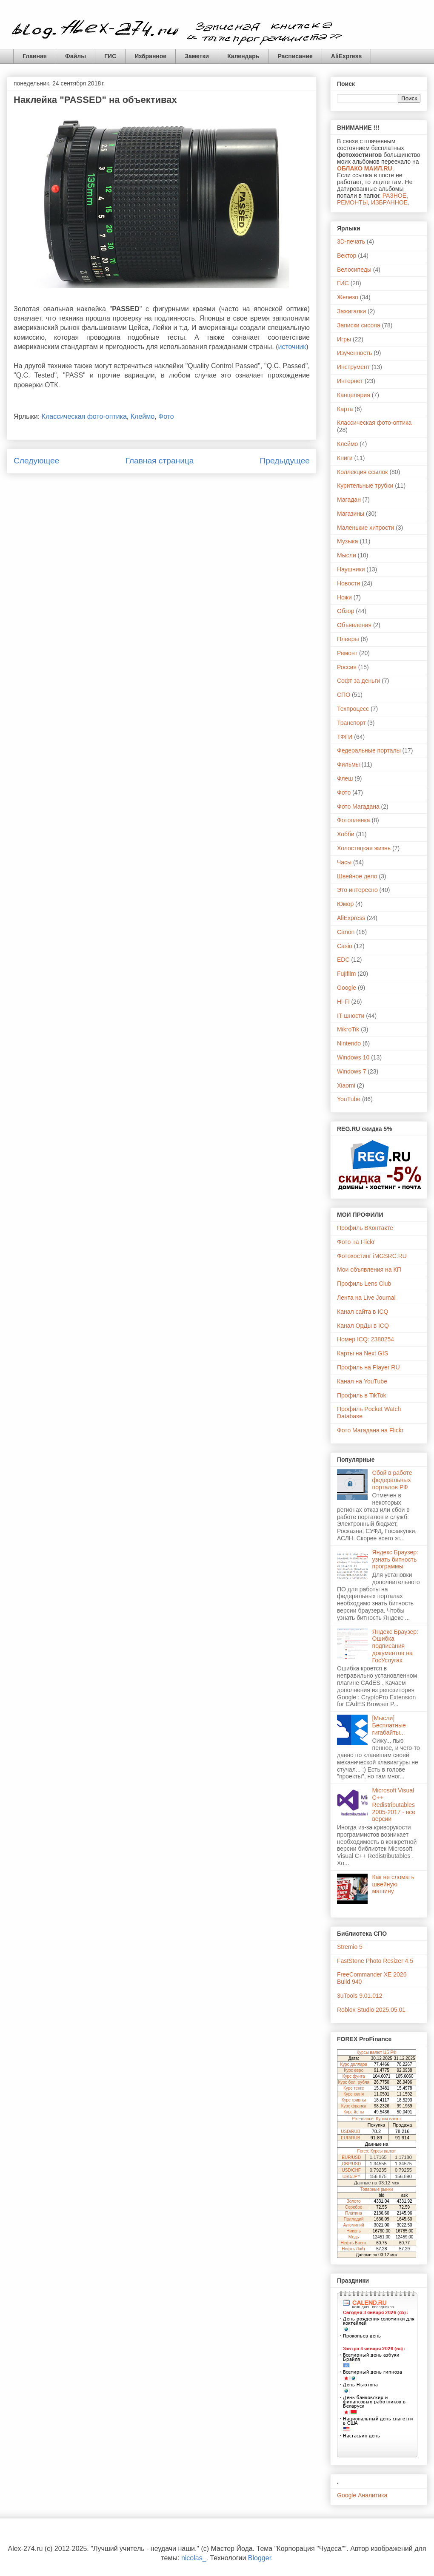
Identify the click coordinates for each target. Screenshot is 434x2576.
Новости (348, 583)
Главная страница (159, 460)
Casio (344, 946)
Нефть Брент (354, 2243)
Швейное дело (357, 876)
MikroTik (348, 1029)
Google (346, 987)
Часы (344, 862)
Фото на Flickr (356, 1241)
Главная (35, 56)
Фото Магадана (358, 806)
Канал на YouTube (362, 1381)
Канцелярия (353, 395)
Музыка (347, 541)
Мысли (346, 555)
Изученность (354, 352)
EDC (343, 959)
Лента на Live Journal (366, 1297)
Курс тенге (353, 2088)
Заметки (197, 56)
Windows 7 (351, 1071)
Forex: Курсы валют (376, 2151)
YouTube (348, 1099)
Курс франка (353, 2106)
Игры (344, 339)
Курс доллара (353, 2064)
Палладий (354, 2219)
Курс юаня (353, 2094)
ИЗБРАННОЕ (389, 202)
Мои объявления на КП (369, 1269)
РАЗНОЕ (394, 195)
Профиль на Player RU (368, 1367)
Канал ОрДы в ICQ (363, 1325)
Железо (347, 297)
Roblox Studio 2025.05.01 (371, 2009)
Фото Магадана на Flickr (370, 1430)
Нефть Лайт (353, 2249)
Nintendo (349, 1043)
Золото (354, 2201)
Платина (353, 2213)
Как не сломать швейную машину (393, 1884)
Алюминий (353, 2225)
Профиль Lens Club (364, 1283)
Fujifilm (346, 973)
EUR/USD (351, 2157)
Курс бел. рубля (353, 2082)
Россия (347, 667)
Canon (345, 932)
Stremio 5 (350, 1946)
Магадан (349, 499)
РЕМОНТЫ (352, 202)
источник (292, 346)
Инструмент (353, 367)
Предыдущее (285, 460)
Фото (166, 416)
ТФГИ (344, 736)
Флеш (345, 778)
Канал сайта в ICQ (362, 1311)
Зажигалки (351, 311)
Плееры (348, 639)
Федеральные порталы (369, 750)
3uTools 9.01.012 (360, 1995)
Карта (345, 409)
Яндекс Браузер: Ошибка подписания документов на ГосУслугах (395, 1646)
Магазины (350, 513)
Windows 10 (353, 1057)
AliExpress (346, 56)
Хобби (345, 834)
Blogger (259, 2558)
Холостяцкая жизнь (364, 848)
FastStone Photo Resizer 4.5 (375, 1960)
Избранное (150, 56)
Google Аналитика (362, 2495)
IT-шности (350, 1015)
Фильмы (348, 764)
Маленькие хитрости (365, 527)
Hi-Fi (343, 1001)
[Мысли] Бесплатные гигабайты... (389, 1725)
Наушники (351, 569)
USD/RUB (350, 2131)
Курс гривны (354, 2100)
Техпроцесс (353, 708)
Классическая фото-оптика (84, 416)
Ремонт (347, 653)
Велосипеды (354, 269)
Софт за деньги (358, 680)
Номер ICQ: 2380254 (365, 1339)
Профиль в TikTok (361, 1395)
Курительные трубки (365, 485)
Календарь (243, 56)
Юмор (345, 903)
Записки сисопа (358, 325)
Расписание (294, 56)
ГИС (110, 56)
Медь (353, 2237)
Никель (353, 2231)
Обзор (345, 611)
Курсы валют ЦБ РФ (376, 2052)
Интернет (350, 381)
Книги (345, 457)
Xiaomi (346, 1085)
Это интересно (357, 889)
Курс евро (353, 2070)
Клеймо (142, 416)
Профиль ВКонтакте (365, 1227)
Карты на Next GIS (362, 1353)
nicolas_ (193, 2558)
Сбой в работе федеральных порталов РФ (392, 1480)
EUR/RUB (350, 2138)
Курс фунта (354, 2076)
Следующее (36, 460)
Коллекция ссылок (362, 472)
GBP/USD (351, 2163)
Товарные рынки (376, 2189)
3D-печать (351, 241)
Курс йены (353, 2112)
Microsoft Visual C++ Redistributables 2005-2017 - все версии (393, 1804)
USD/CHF (351, 2170)
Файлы (75, 56)
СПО (343, 694)
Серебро (354, 2207)
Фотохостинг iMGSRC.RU (372, 1255)
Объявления (354, 625)
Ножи (344, 597)
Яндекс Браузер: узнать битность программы (395, 1559)
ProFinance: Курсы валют (376, 2118)
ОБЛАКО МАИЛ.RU (364, 168)
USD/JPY (351, 2176)
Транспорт (351, 722)
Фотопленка (353, 820)
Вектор (346, 255)
